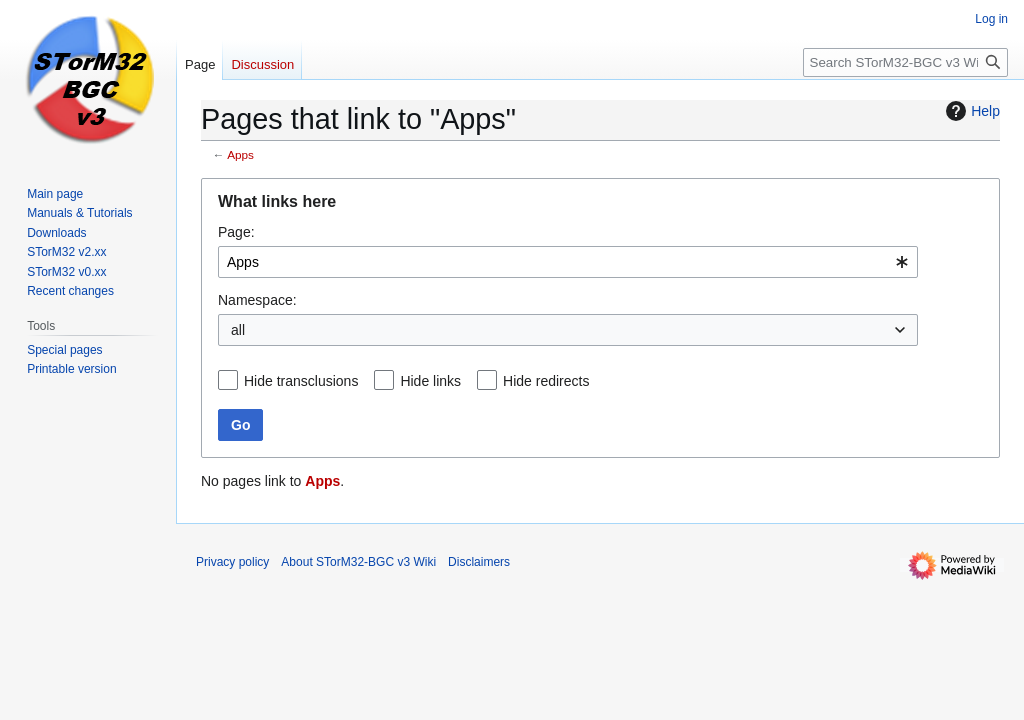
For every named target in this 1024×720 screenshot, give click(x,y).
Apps (240, 154)
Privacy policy (232, 562)
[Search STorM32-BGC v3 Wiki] (905, 62)
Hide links (430, 381)
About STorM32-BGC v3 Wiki (358, 562)
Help (970, 111)
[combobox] (568, 262)
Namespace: (257, 300)
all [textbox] (238, 330)
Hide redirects (546, 381)
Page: (236, 232)
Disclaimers (479, 562)
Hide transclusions (301, 381)
